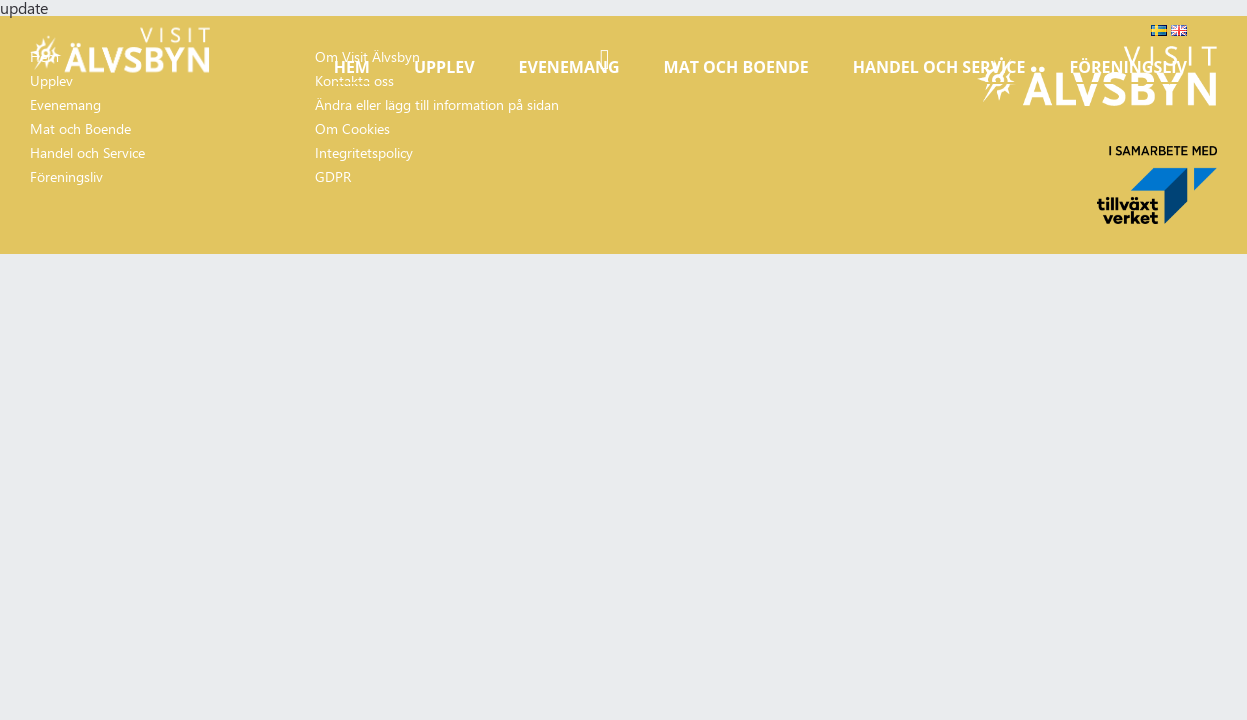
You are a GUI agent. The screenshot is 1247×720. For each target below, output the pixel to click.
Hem (352, 67)
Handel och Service (939, 67)
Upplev (444, 67)
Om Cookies (352, 128)
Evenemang (569, 67)
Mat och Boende (736, 67)
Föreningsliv (1128, 67)
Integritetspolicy (364, 152)
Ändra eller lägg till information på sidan (437, 104)
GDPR (333, 176)
